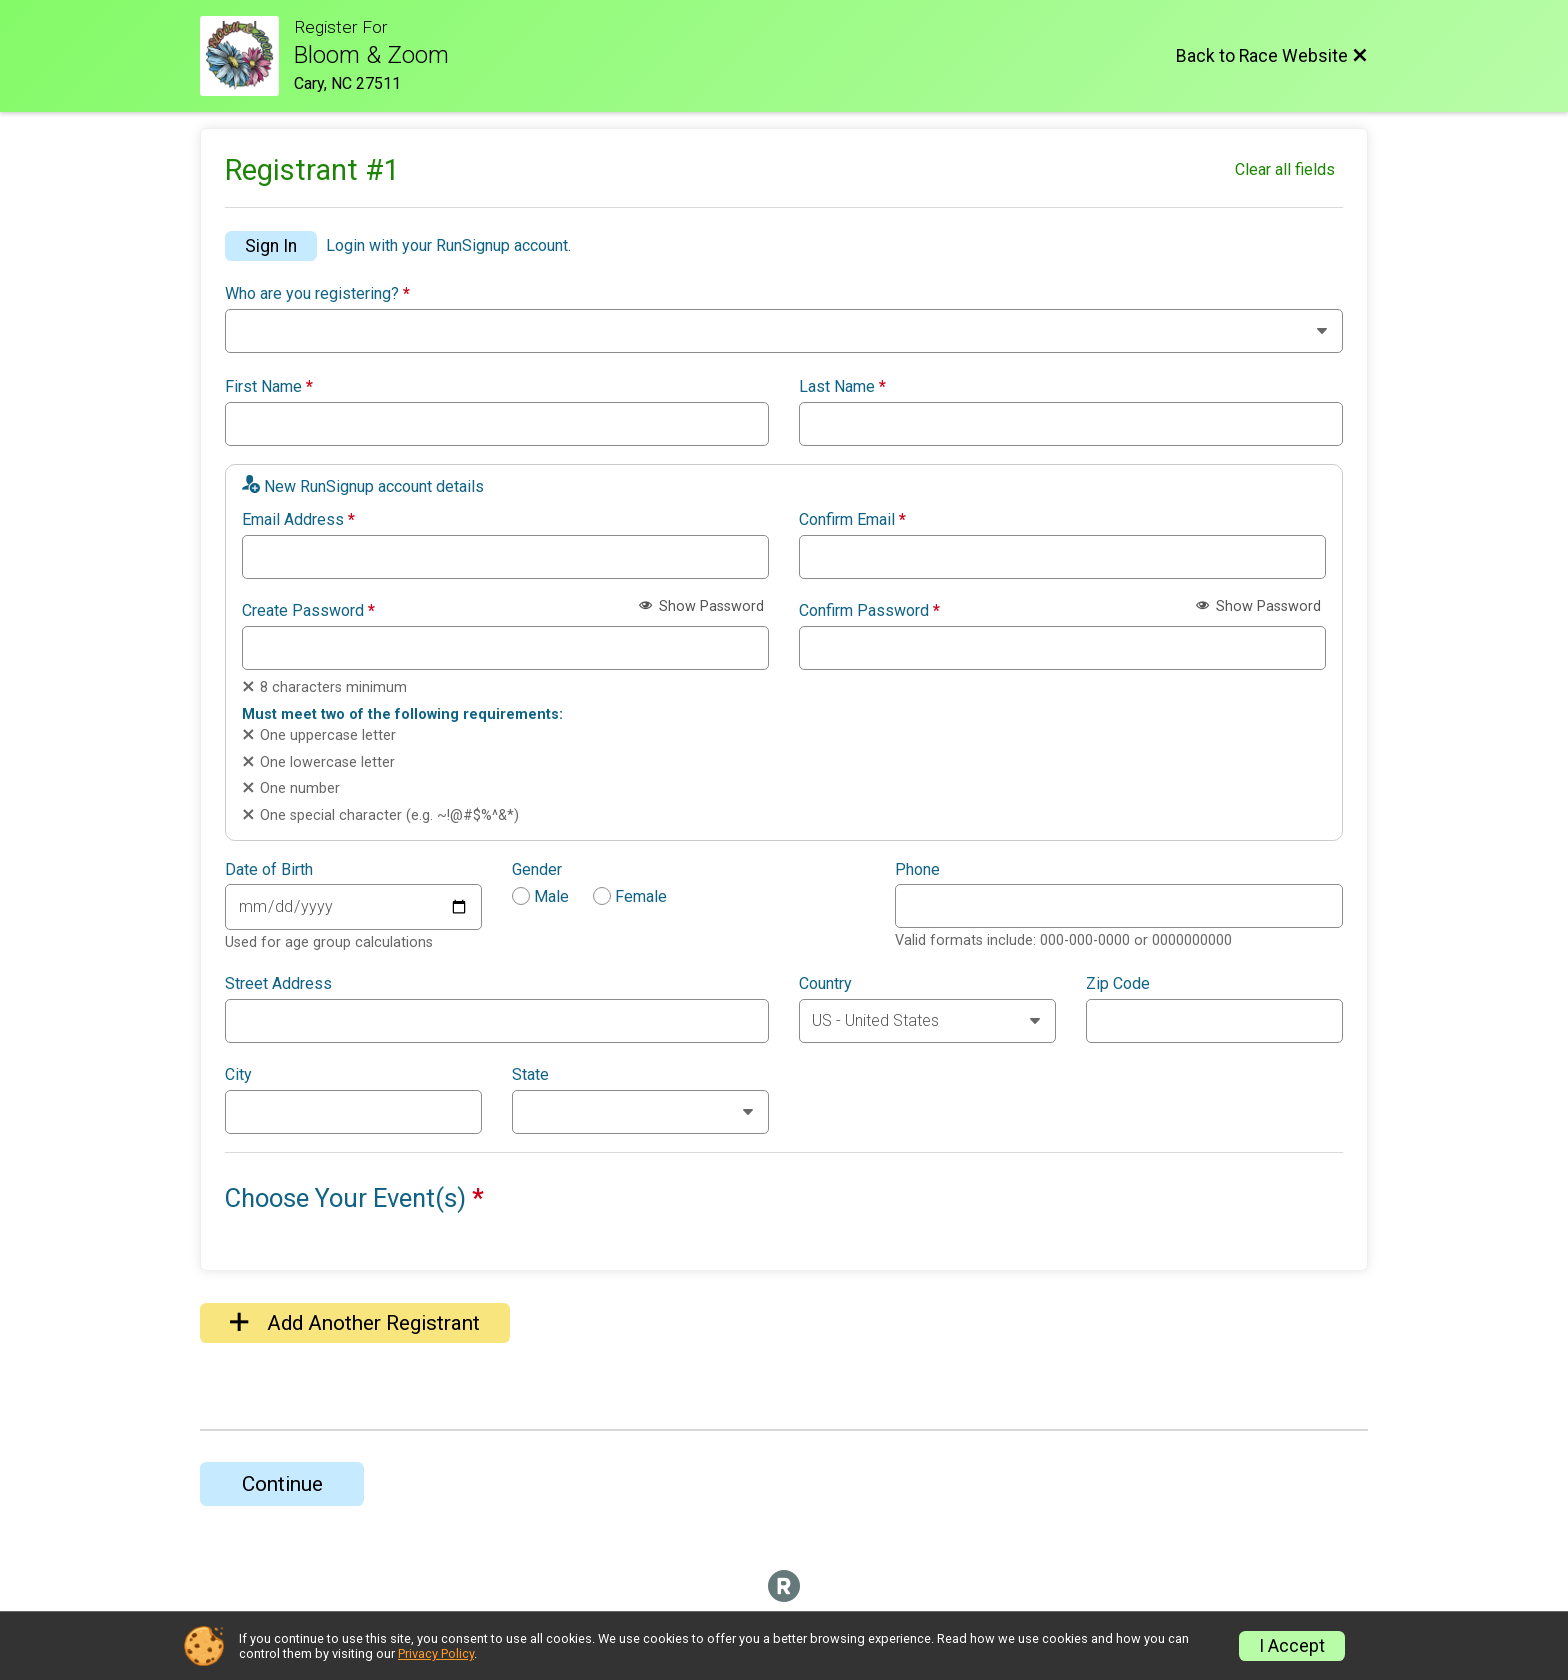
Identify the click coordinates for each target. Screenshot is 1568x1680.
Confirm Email (852, 520)
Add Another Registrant (355, 1323)
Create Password (308, 611)
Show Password (701, 606)
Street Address (278, 984)
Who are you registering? (317, 294)
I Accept (1292, 1646)
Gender (537, 870)
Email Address (298, 520)
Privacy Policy (436, 1653)
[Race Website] (247, 56)
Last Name (842, 387)
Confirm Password (869, 611)
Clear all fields (1285, 169)
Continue (282, 1484)
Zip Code (1118, 984)
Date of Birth (269, 870)
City (238, 1075)
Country (825, 984)
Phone (917, 870)
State (530, 1075)
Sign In (271, 246)
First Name (269, 387)
